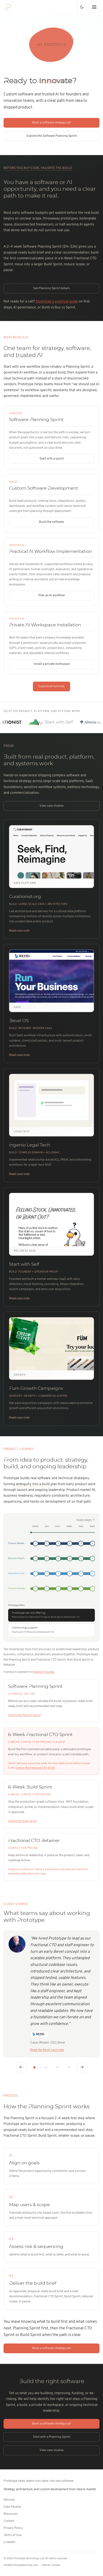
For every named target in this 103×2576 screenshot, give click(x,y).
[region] (51, 1561)
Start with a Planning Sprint (51, 2437)
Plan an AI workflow (51, 595)
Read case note (19, 931)
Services (9, 2500)
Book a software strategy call (51, 123)
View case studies (51, 806)
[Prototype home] (8, 7)
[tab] (34, 2067)
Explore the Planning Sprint (24, 1715)
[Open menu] (94, 7)
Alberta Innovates (44, 1672)
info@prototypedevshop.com (21, 2565)
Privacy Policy (13, 2528)
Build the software (51, 522)
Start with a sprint (51, 459)
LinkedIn (9, 2542)
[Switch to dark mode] (82, 7)
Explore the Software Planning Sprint (51, 136)
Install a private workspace (52, 664)
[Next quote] (82, 2067)
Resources (11, 2514)
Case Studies (12, 2507)
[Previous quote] (21, 2067)
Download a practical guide (57, 301)
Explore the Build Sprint (22, 1821)
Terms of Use (12, 2535)
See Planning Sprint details (51, 288)
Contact (9, 2521)
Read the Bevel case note (47, 2050)
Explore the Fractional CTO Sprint (35, 1768)
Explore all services (51, 686)
